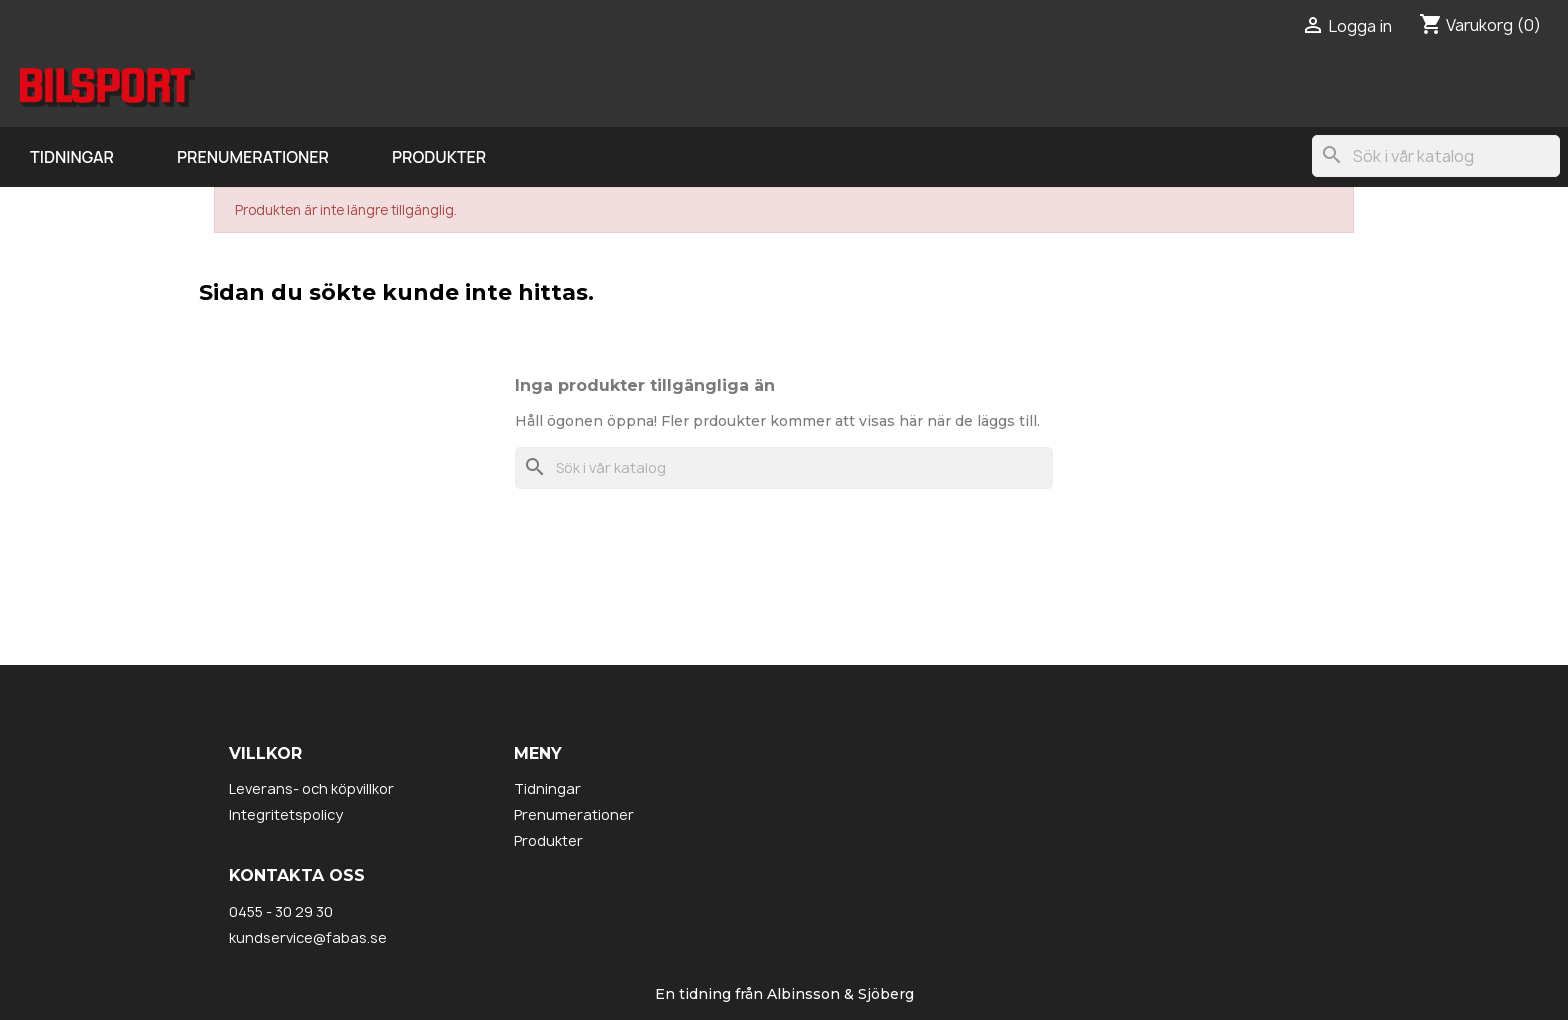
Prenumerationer (253, 157)
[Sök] (1436, 156)
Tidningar (72, 157)
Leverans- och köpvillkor (311, 788)
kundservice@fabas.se (308, 937)
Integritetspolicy (286, 814)
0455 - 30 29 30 (281, 911)
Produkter (439, 157)
